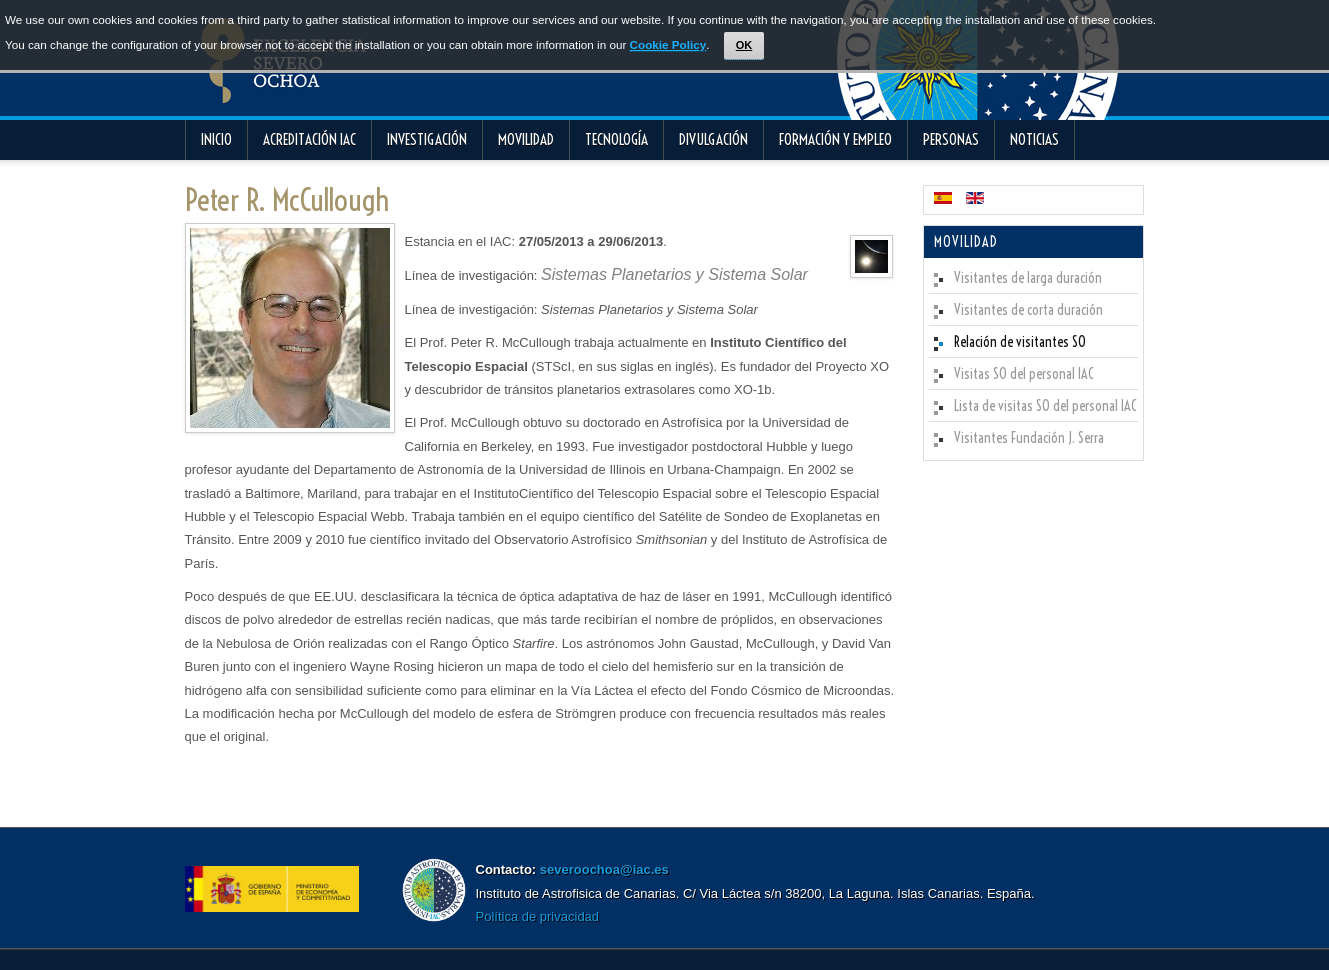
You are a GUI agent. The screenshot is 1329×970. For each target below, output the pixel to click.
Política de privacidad (538, 916)
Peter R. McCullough (287, 200)
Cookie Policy (668, 44)
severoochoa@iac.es (604, 869)
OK (744, 45)
